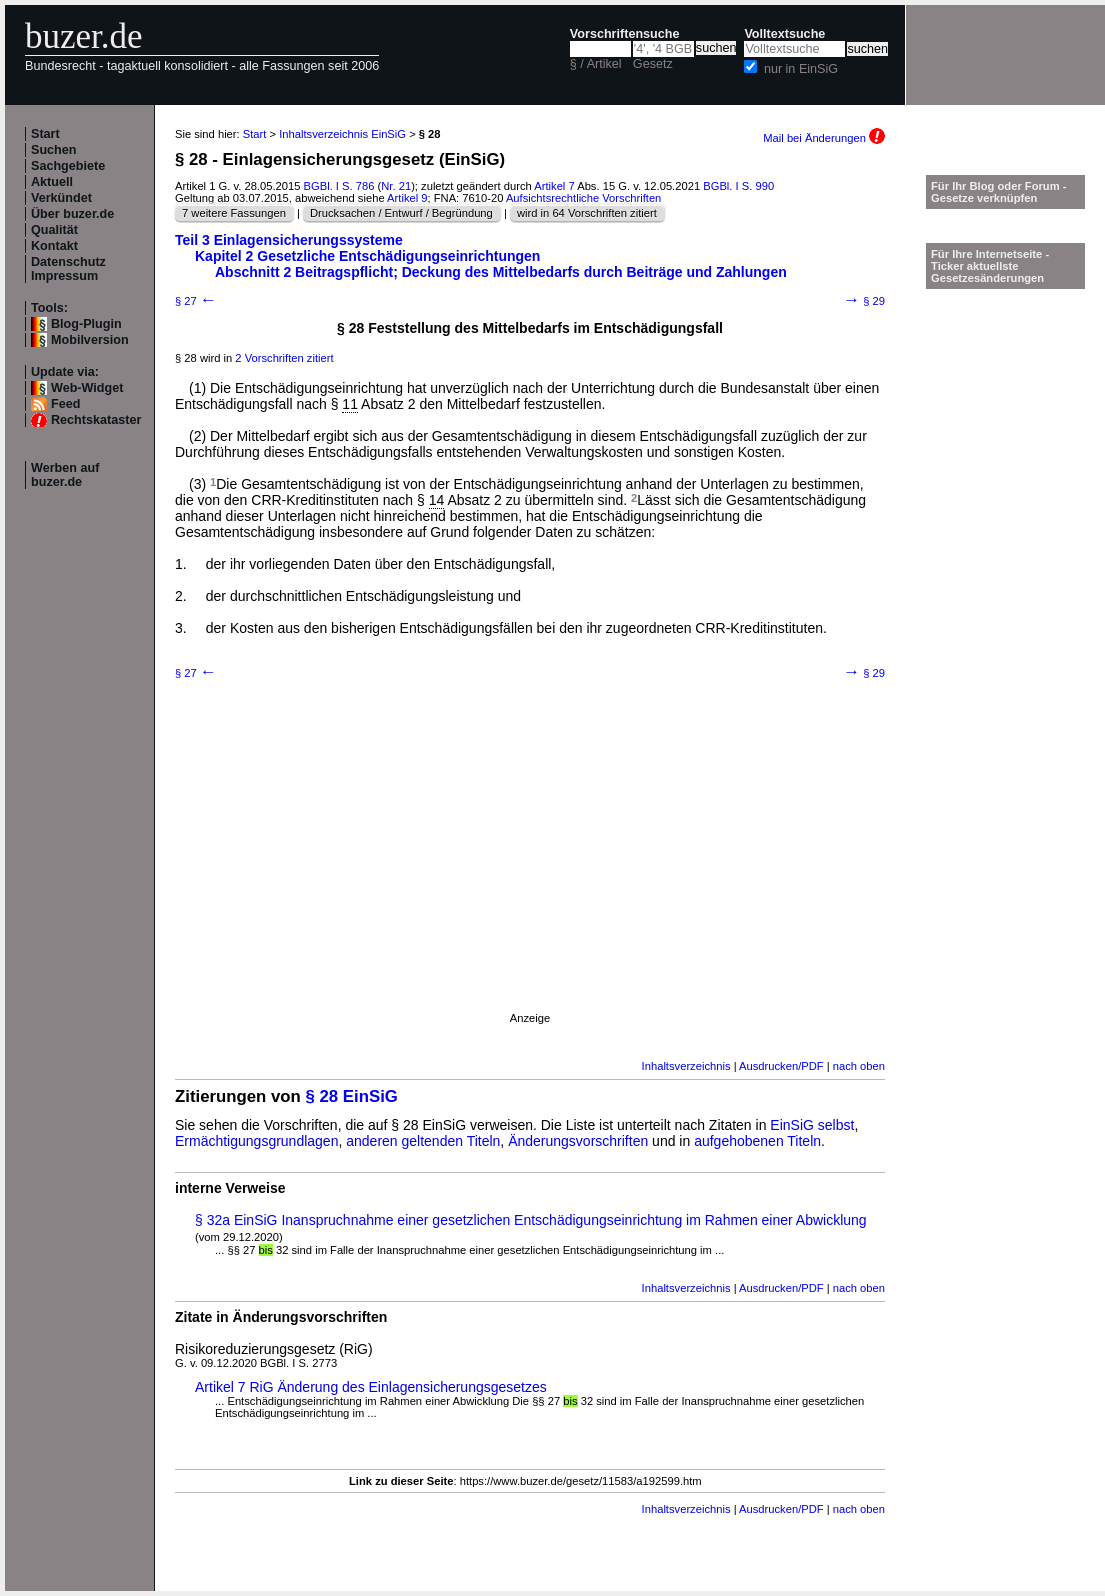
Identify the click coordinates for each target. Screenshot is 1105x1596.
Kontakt (54, 246)
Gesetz (653, 64)
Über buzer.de (72, 214)
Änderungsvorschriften (578, 1141)
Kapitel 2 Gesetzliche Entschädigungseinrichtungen (367, 256)
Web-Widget (87, 388)
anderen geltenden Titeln (423, 1141)
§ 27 (196, 301)
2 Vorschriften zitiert (284, 358)
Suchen (54, 150)
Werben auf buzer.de (65, 475)
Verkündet (61, 198)
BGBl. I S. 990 (738, 186)
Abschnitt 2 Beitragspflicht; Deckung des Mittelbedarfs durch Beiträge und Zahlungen (501, 272)
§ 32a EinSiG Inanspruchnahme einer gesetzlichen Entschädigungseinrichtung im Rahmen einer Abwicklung (531, 1220)
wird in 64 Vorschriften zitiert (587, 213)
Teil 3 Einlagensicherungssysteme (289, 240)
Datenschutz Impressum (68, 269)
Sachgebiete (68, 166)
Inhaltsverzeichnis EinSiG (342, 134)
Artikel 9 (407, 198)
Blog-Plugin (86, 324)
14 (437, 500)
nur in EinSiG (801, 69)
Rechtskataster (96, 420)
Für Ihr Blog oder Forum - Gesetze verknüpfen (999, 192)
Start (45, 134)
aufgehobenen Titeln (757, 1141)
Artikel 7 (554, 186)
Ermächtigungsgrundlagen (256, 1141)
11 (350, 404)
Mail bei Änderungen (824, 138)
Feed (65, 404)
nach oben (859, 1066)
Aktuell (52, 182)
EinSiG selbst (812, 1125)
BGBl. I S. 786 (339, 186)
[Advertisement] (187, 872)
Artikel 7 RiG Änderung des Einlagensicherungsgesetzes (371, 1387)
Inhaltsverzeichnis (686, 1066)
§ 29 (864, 301)
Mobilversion (90, 340)
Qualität (54, 230)
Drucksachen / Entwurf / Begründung (401, 213)
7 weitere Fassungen (234, 213)
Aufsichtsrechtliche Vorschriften (583, 198)
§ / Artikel (596, 64)
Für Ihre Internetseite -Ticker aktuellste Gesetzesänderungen (990, 266)
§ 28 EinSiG (352, 1096)
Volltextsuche (784, 34)
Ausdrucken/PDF (781, 1066)
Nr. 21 (396, 186)
